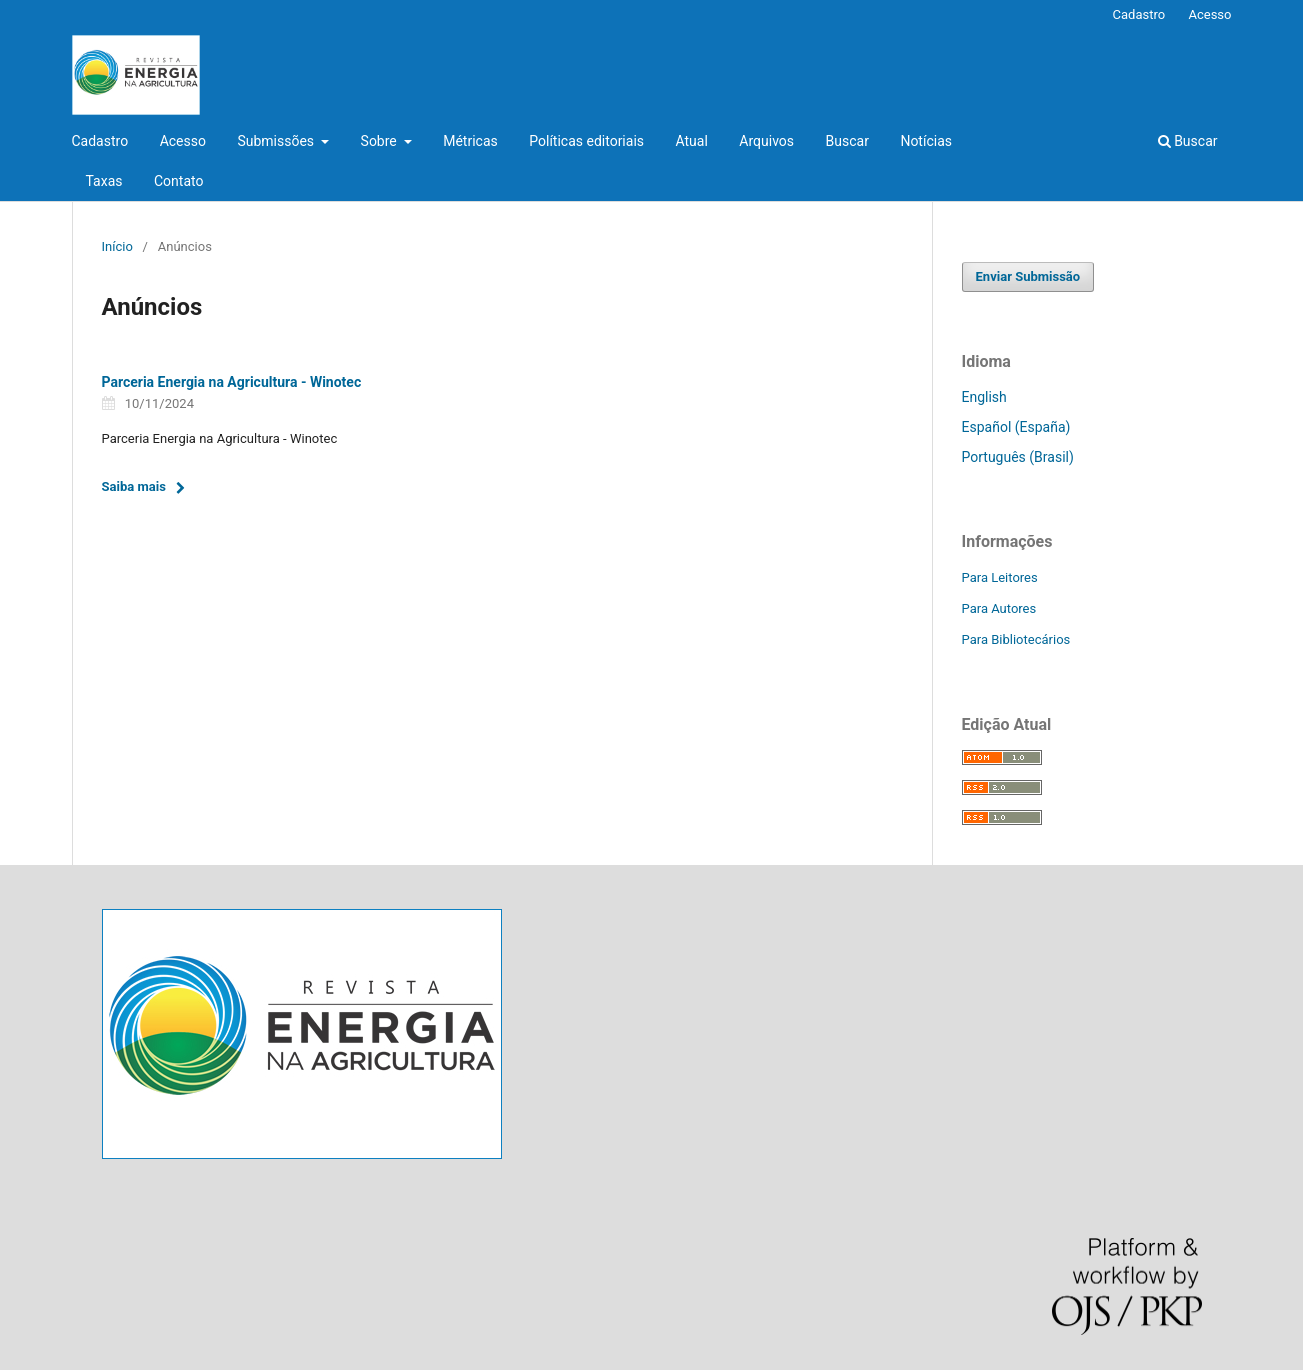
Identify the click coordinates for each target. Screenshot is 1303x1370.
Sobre (381, 141)
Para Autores (999, 608)
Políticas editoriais (586, 141)
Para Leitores (1000, 577)
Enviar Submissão (1028, 276)
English (984, 397)
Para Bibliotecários (1016, 639)
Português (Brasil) (1018, 457)
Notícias (926, 141)
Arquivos (766, 141)
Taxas (104, 181)
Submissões (277, 141)
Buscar (847, 141)
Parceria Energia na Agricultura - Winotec (232, 382)
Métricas (470, 141)
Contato (178, 181)
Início (117, 246)
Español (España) (1016, 427)
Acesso (183, 141)
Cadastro (100, 141)
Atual (692, 141)
